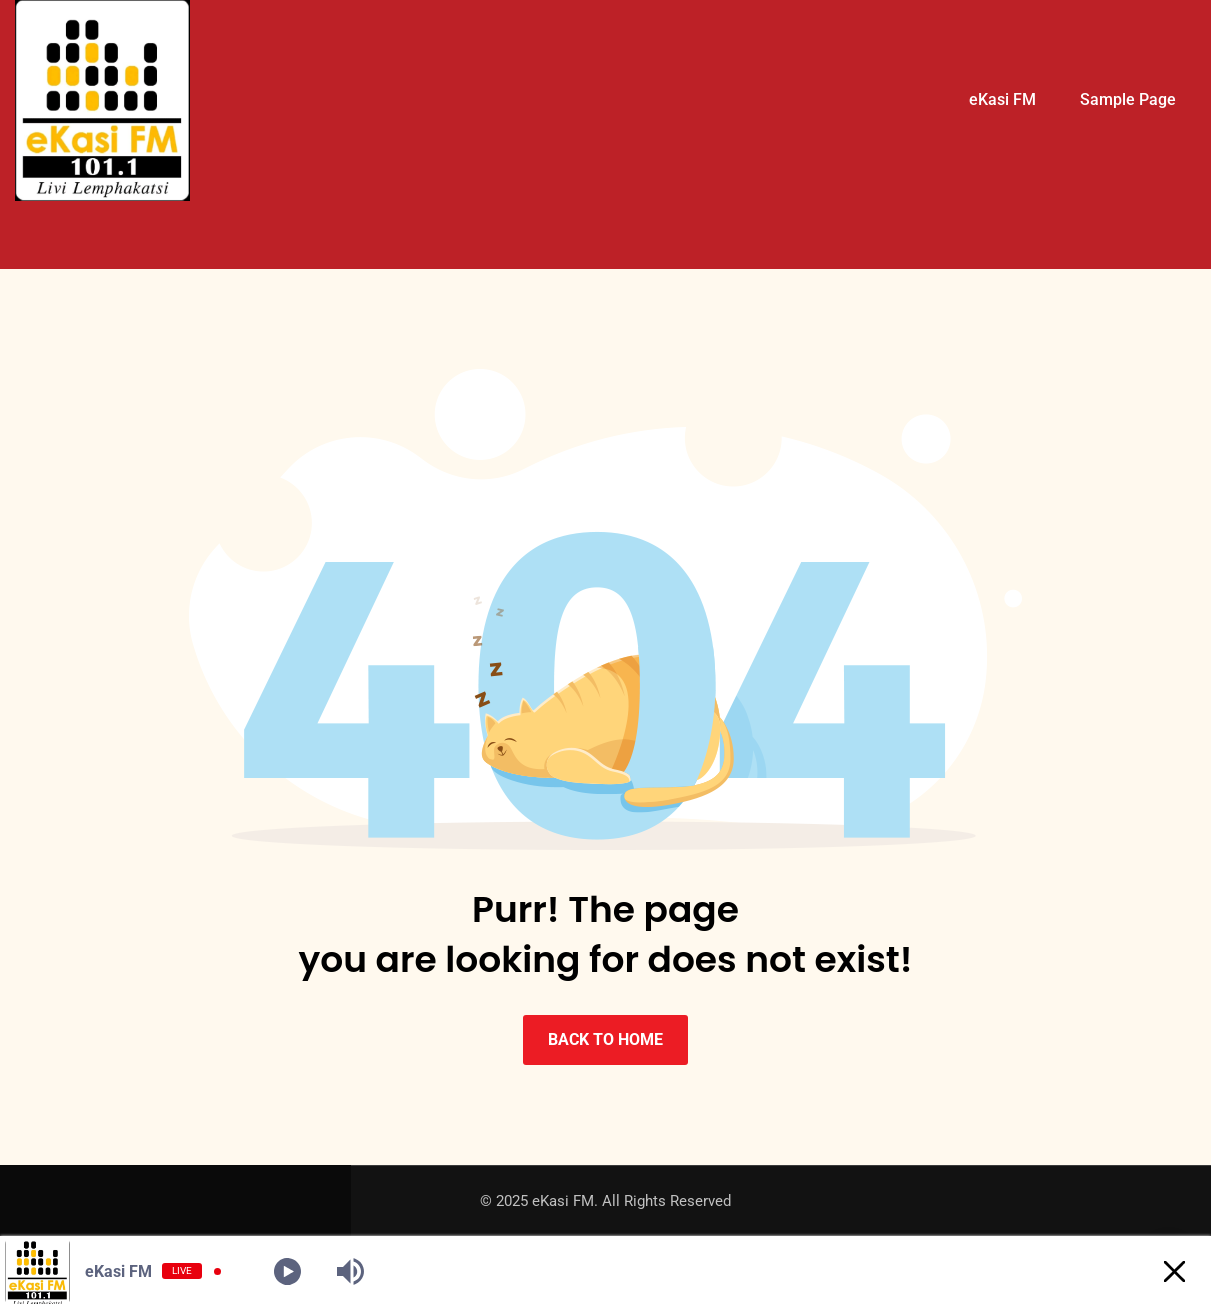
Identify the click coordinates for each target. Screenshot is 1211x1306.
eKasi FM (1002, 99)
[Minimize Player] (1174, 1271)
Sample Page (1128, 99)
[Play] (287, 1271)
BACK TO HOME (605, 1039)
